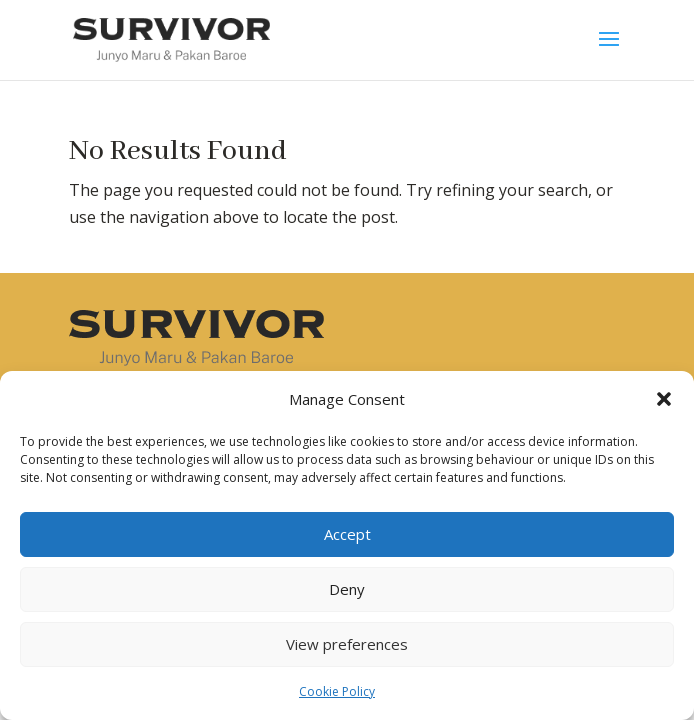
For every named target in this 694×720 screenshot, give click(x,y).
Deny (347, 589)
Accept (347, 534)
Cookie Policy (337, 691)
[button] (664, 399)
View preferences (347, 644)
